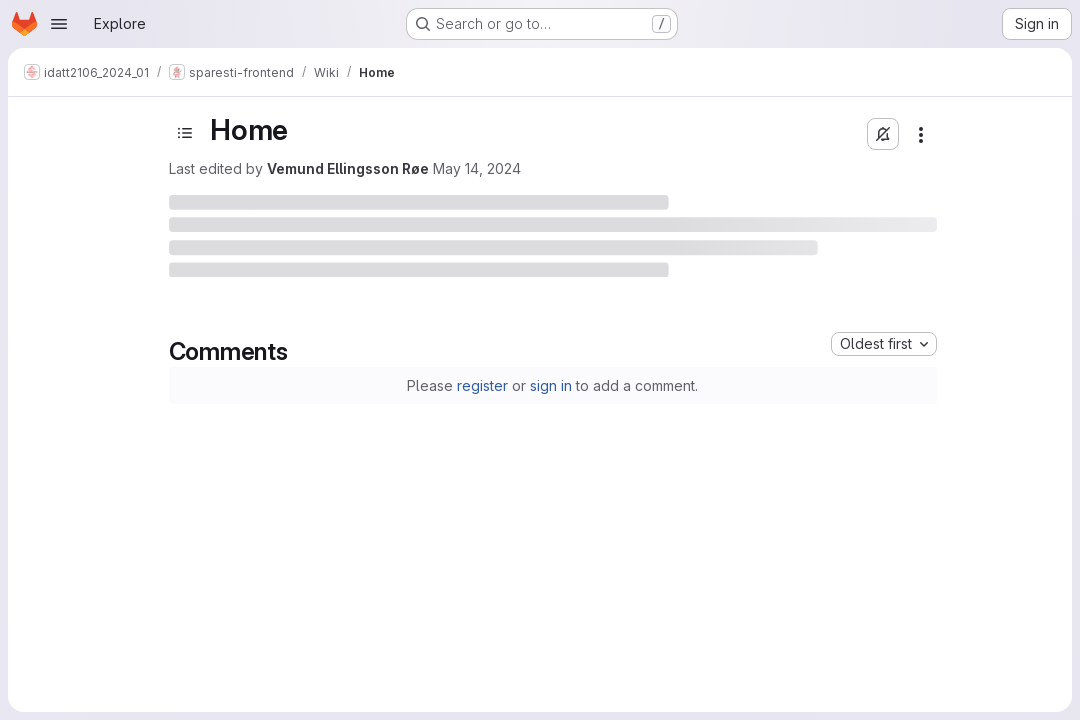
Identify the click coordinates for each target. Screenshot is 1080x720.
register (482, 385)
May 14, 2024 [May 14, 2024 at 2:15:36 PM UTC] (477, 168)
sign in (551, 385)
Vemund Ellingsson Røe (348, 168)
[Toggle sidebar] (185, 133)
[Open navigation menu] (59, 24)
